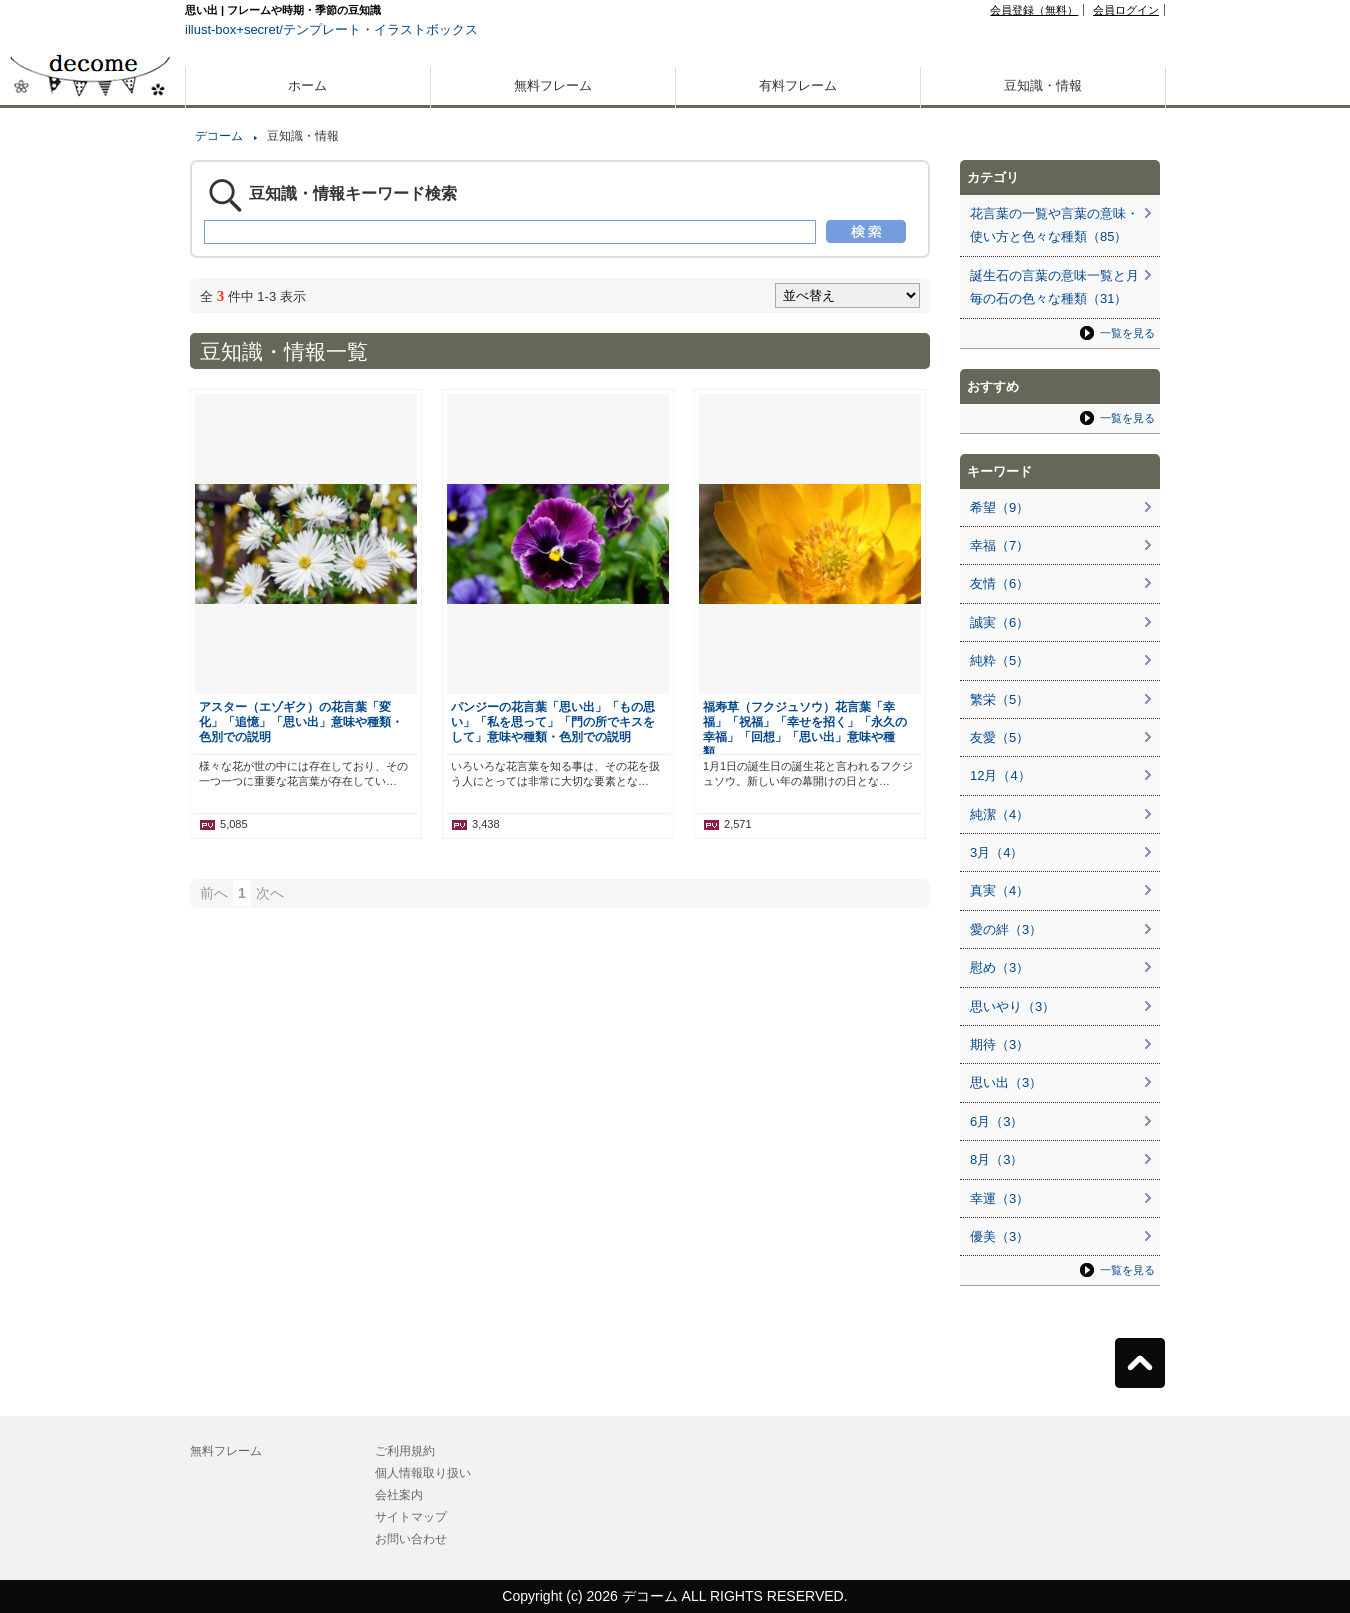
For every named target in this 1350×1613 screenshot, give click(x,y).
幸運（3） (999, 1198)
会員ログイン (1126, 10)
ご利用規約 (405, 1451)
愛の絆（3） (1006, 929)
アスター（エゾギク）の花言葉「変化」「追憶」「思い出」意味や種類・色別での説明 (301, 721)
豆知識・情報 (1043, 85)
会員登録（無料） (1034, 10)
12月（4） (1000, 775)
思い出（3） (1006, 1082)
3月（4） (996, 852)
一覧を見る (1127, 333)
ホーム (307, 85)
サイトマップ (411, 1517)
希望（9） (999, 507)
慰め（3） (999, 967)
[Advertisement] (90, 718)
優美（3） (999, 1236)
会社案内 (399, 1495)
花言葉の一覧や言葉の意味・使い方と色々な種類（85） (1054, 225)
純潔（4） (999, 814)
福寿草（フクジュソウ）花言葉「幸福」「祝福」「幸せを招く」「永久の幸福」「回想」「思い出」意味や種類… (805, 729)
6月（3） (996, 1121)
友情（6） (999, 583)
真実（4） (999, 890)
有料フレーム (798, 85)
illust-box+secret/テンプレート (273, 29)
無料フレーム (553, 85)
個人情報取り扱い (423, 1473)
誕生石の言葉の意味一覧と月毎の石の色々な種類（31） (1054, 287)
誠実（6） (999, 622)
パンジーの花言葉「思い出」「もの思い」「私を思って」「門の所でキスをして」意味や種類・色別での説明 (553, 721)
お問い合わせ (411, 1539)
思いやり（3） (1012, 1006)
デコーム (219, 136)
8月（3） (996, 1159)
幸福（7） (999, 545)
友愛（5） (999, 737)
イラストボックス (426, 29)
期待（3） (999, 1044)
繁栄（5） (999, 699)
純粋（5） (999, 660)
